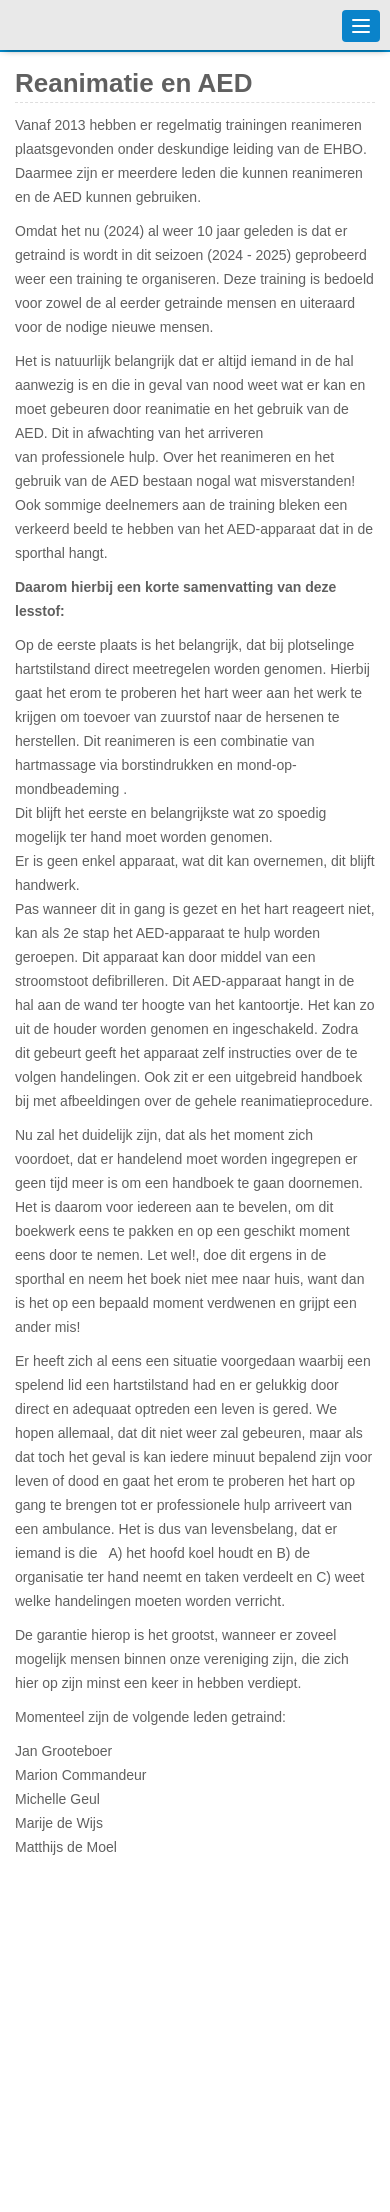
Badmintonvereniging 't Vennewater (60, 25)
